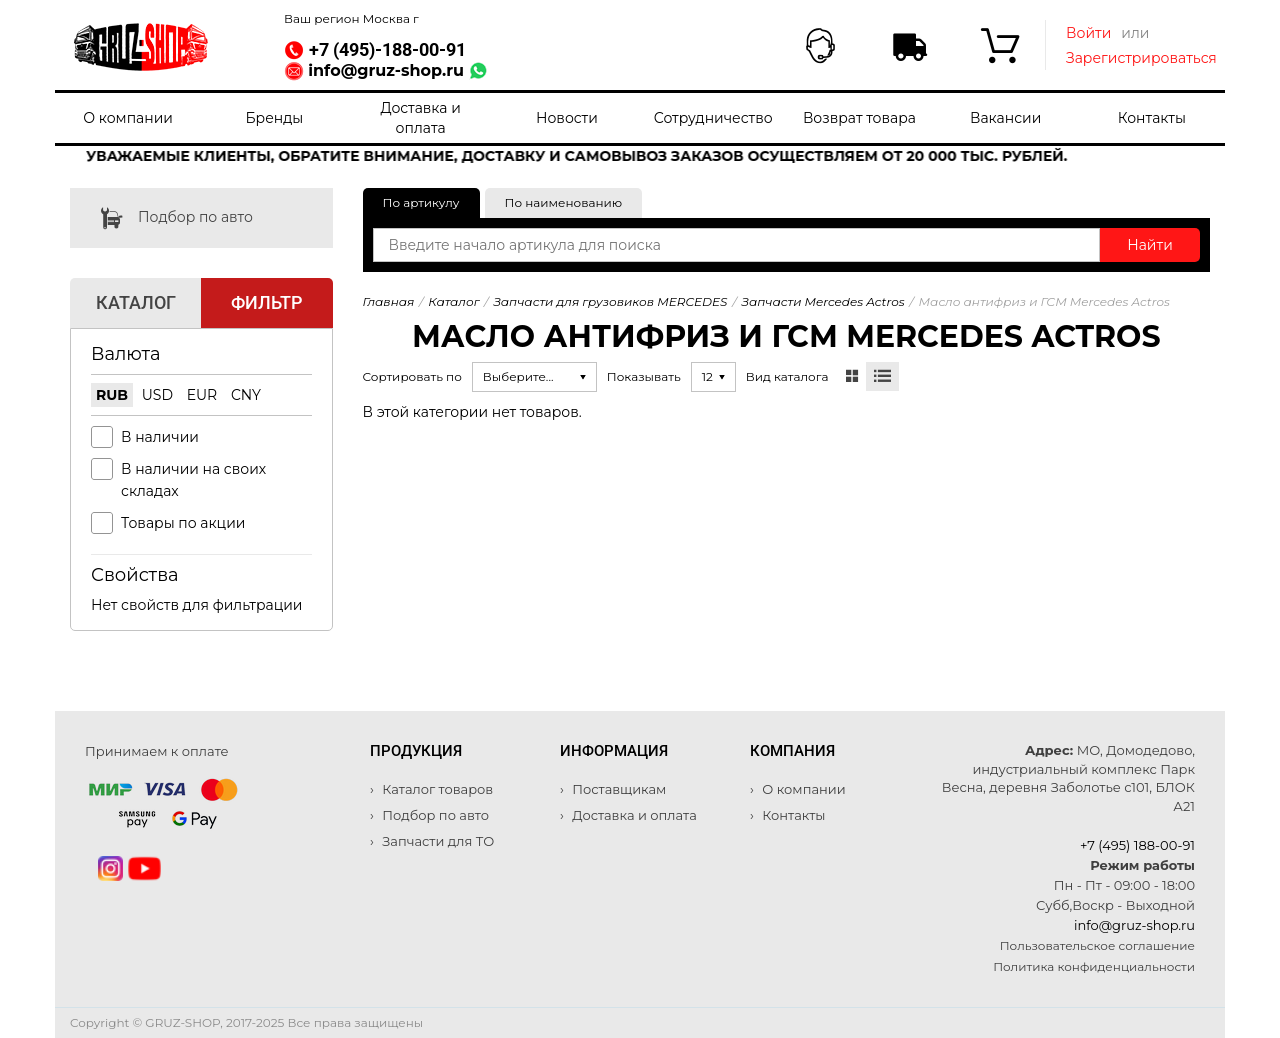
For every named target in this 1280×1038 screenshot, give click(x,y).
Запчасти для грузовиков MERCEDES (610, 301)
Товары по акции (183, 523)
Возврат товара (859, 118)
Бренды (274, 118)
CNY (246, 395)
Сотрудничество (713, 118)
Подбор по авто (161, 218)
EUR (202, 395)
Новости (567, 118)
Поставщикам (618, 789)
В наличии (160, 437)
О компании (128, 118)
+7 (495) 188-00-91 (1137, 845)
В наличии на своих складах (193, 480)
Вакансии (1005, 118)
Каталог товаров (436, 789)
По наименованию (564, 202)
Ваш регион (351, 18)
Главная (389, 301)
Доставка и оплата (420, 118)
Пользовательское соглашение (1097, 945)
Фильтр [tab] (266, 302)
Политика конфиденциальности (1094, 966)
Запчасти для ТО (436, 841)
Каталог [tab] (136, 302)
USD (157, 395)
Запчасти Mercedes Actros (822, 301)
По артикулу (421, 202)
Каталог (453, 301)
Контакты (1152, 118)
